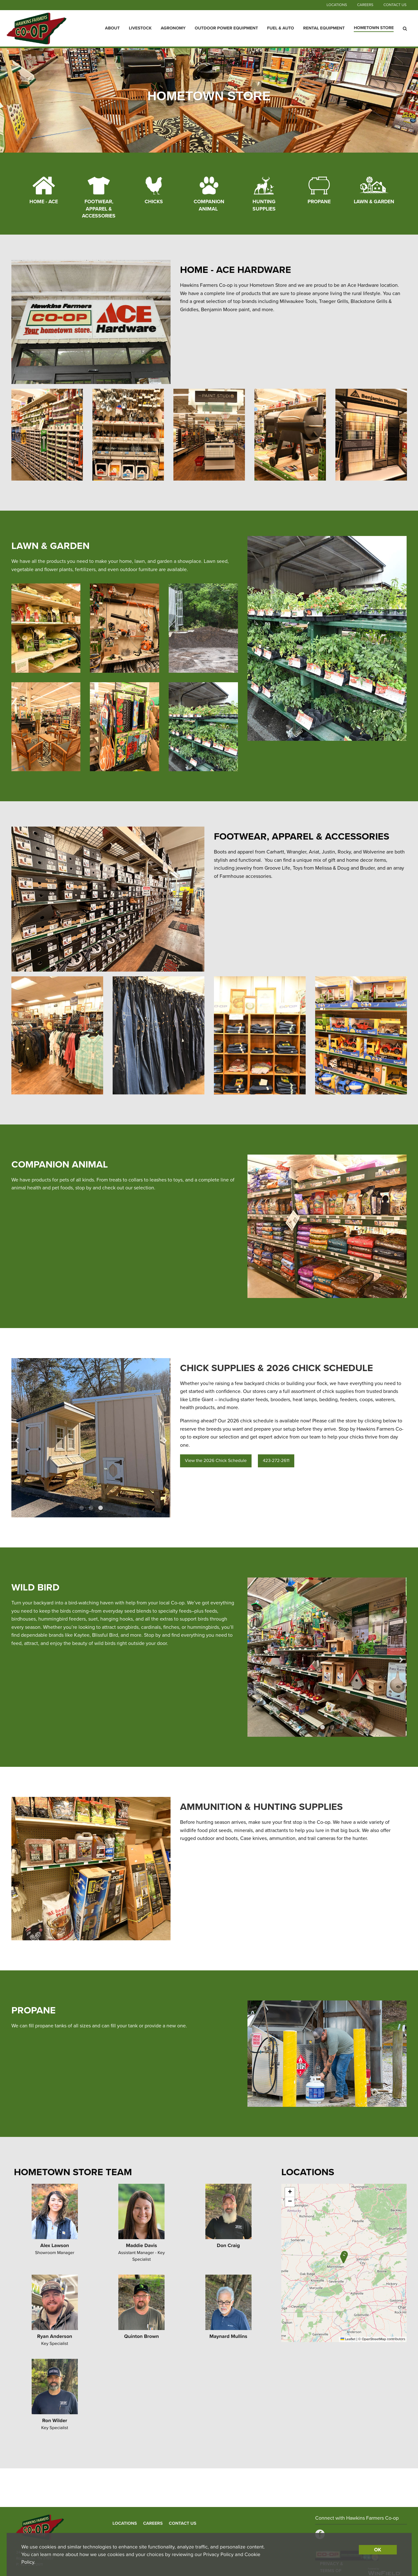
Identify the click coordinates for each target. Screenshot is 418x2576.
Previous (26, 1437)
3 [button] (100, 1508)
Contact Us (395, 5)
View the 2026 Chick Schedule (215, 1461)
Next (155, 1437)
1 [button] (81, 1508)
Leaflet (347, 2339)
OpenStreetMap (374, 2339)
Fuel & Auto (280, 28)
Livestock (140, 28)
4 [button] (332, 1727)
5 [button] (341, 1727)
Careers (365, 5)
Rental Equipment (324, 28)
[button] (343, 2258)
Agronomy (173, 28)
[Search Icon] (405, 28)
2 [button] (91, 1508)
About (112, 28)
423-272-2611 (276, 1461)
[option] (91, 1437)
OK (377, 2550)
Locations (337, 5)
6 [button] (351, 1727)
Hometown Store (374, 27)
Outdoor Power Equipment (226, 28)
